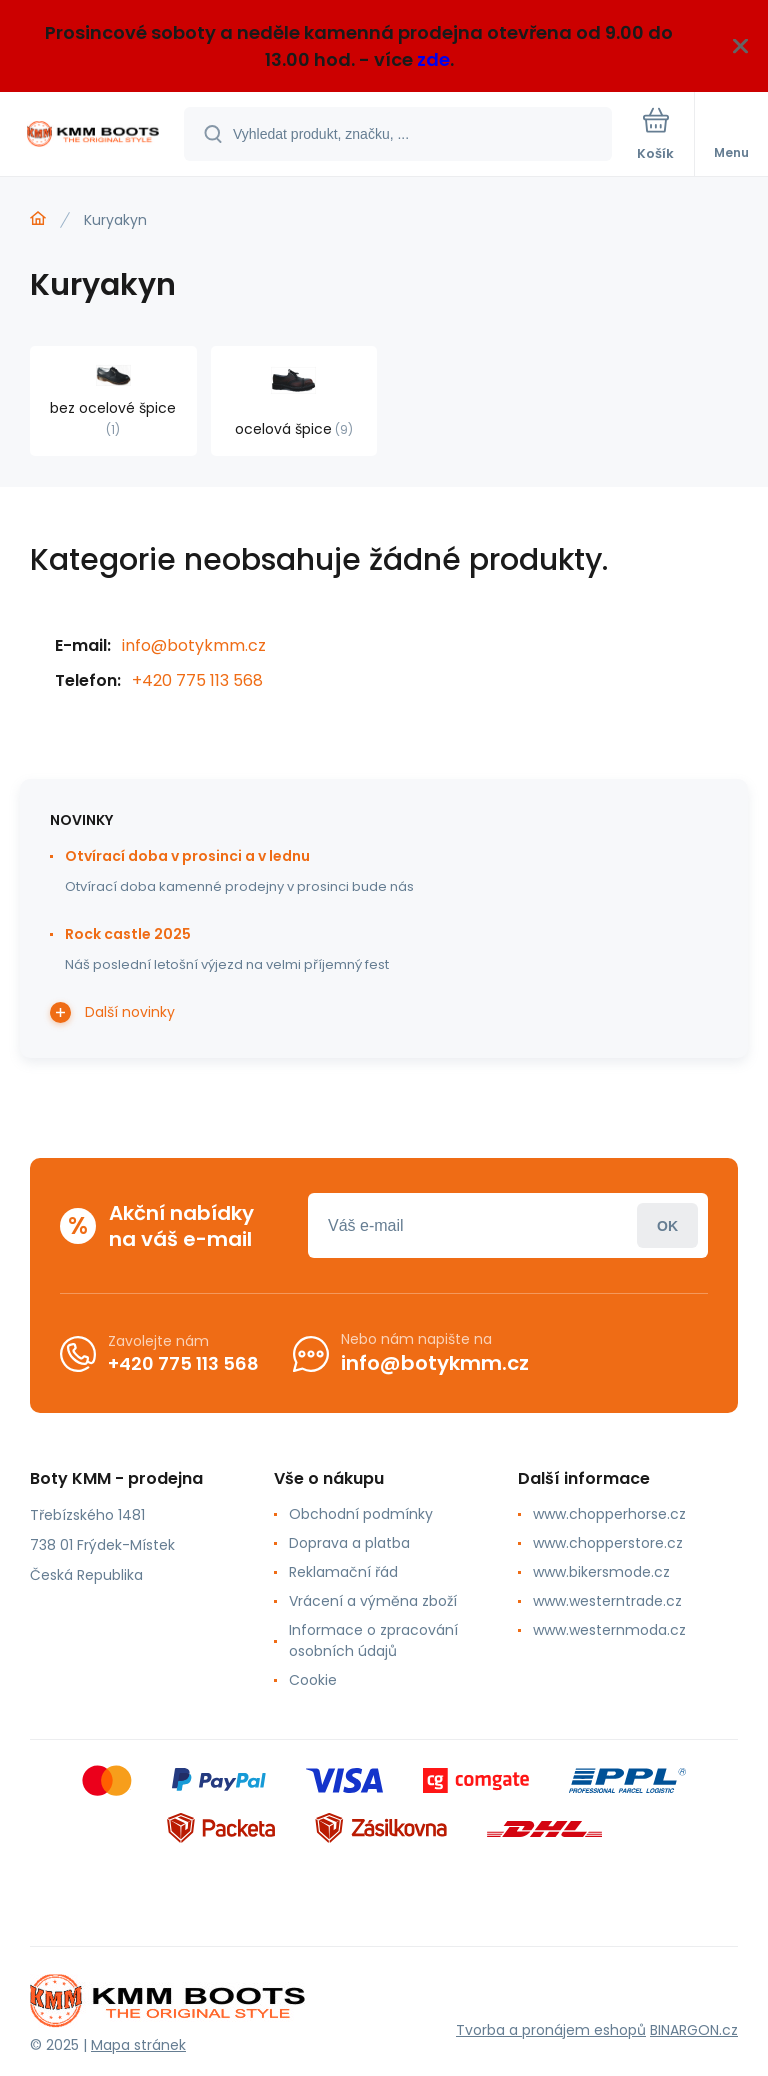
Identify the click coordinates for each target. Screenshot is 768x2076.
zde (433, 59)
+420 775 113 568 (197, 680)
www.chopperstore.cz (608, 1543)
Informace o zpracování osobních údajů (373, 1640)
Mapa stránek (138, 2045)
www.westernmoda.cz (609, 1630)
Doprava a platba (349, 1543)
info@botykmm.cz (194, 645)
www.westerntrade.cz (607, 1601)
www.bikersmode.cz (601, 1572)
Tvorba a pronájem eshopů (551, 2030)
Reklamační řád (343, 1572)
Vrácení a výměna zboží (373, 1601)
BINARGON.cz (694, 2030)
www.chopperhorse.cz (609, 1514)
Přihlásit (667, 1225)
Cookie (313, 1680)
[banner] (93, 135)
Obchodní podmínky (361, 1514)
